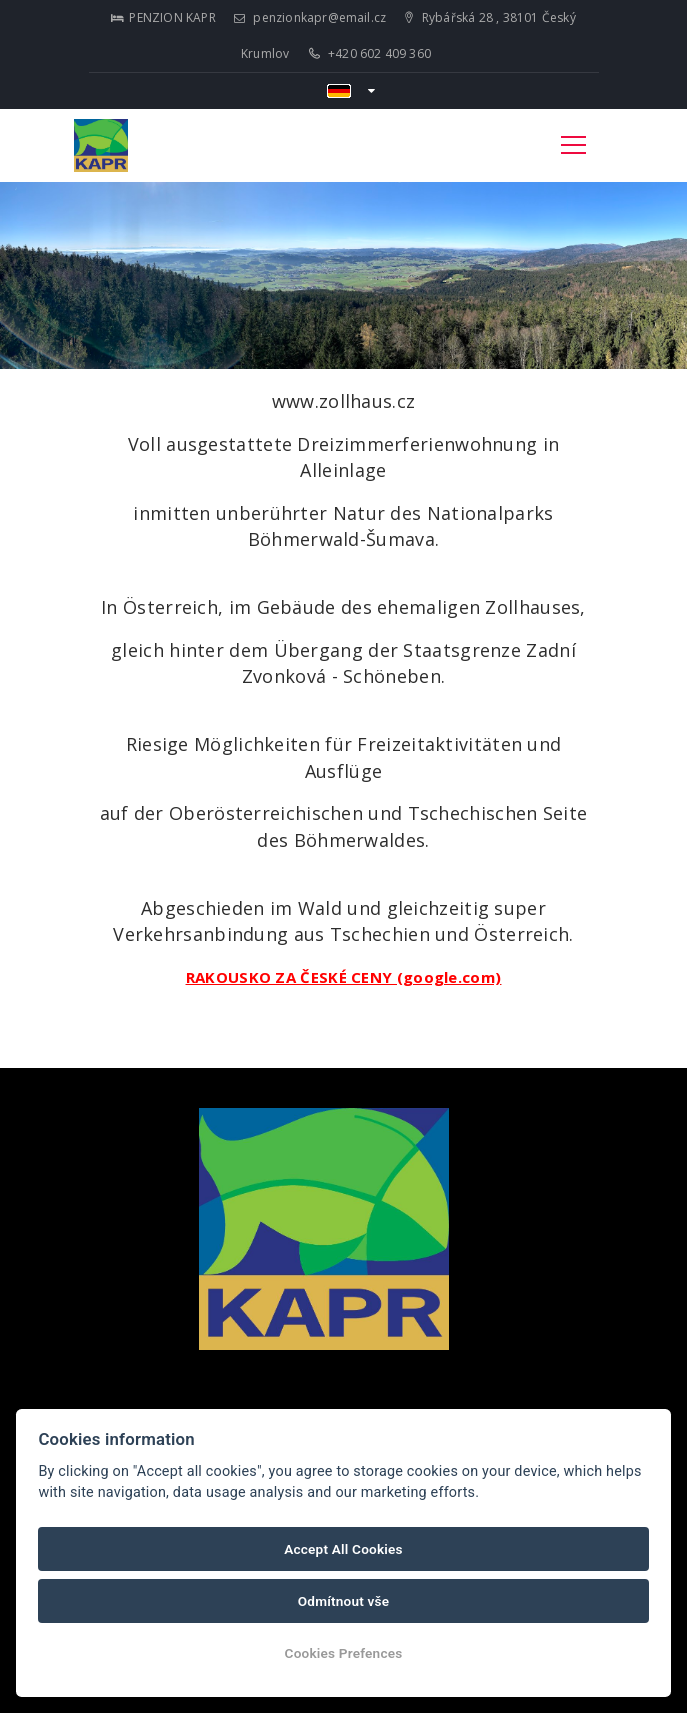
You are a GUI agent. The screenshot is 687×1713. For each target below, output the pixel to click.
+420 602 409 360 (370, 53)
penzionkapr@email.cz (310, 17)
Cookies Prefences (344, 1653)
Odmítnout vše (344, 1601)
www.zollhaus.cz (344, 401)
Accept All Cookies (343, 1549)
